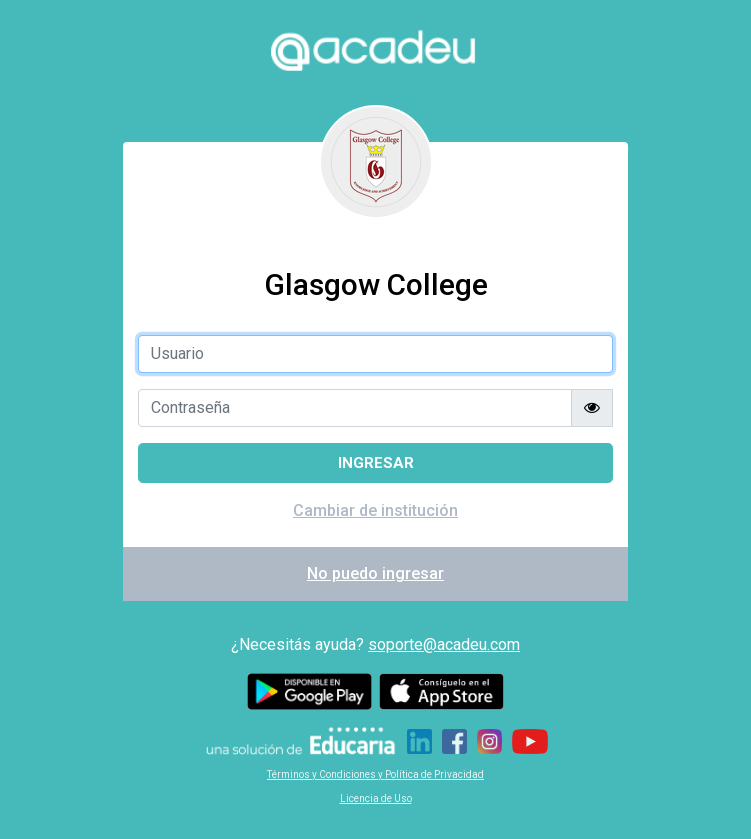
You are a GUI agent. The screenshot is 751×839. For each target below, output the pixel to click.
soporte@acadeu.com (444, 644)
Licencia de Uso (376, 798)
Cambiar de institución (375, 510)
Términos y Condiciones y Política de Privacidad (375, 774)
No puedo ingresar (375, 573)
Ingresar (376, 463)
